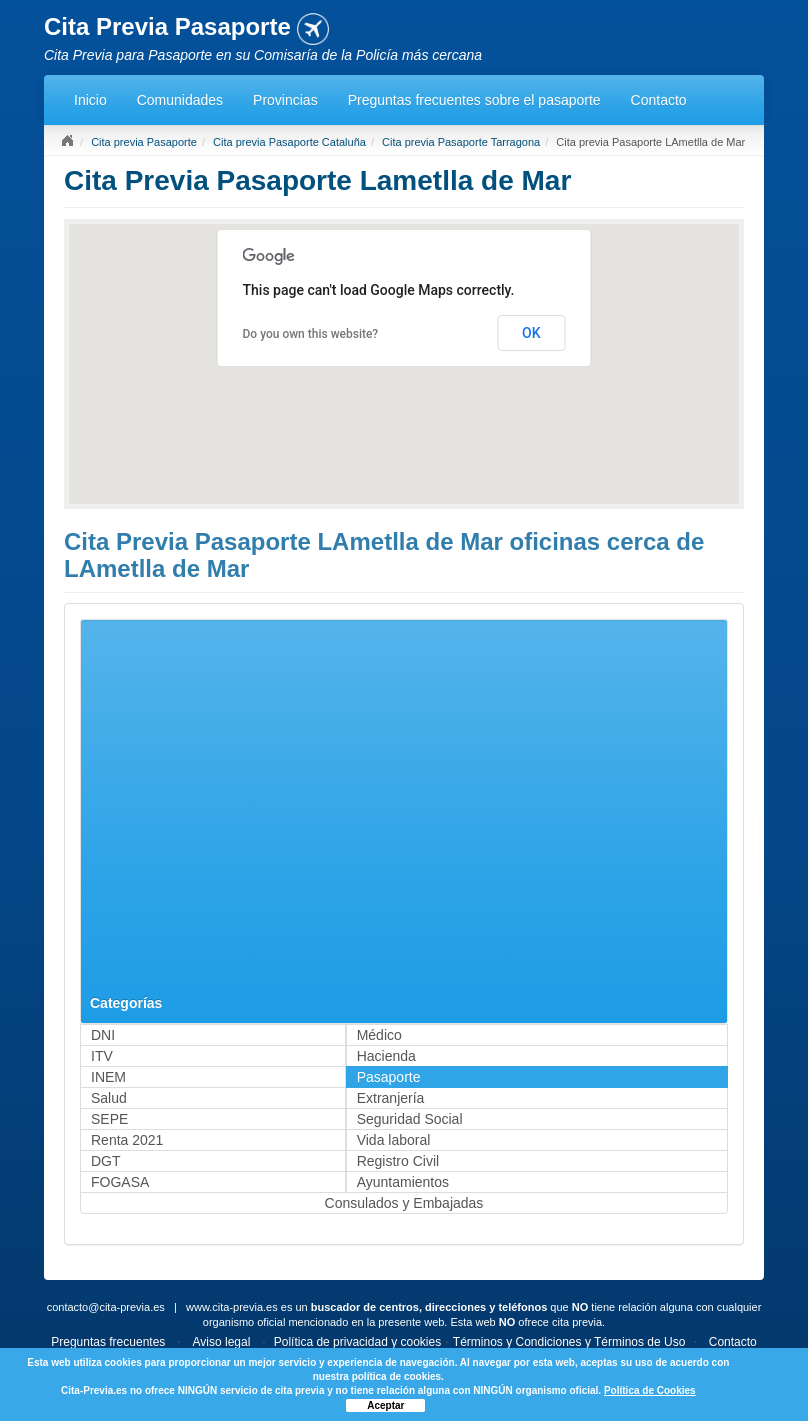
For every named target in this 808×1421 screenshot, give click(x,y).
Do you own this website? (311, 334)
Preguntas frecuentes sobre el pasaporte (474, 100)
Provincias (285, 100)
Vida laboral (394, 1140)
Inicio (90, 100)
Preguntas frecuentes (108, 1342)
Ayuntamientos (403, 1182)
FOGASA (120, 1182)
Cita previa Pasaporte (144, 142)
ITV (102, 1056)
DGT (106, 1161)
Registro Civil (398, 1161)
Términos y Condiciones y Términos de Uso (569, 1342)
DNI (103, 1035)
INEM (108, 1077)
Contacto (659, 100)
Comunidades (180, 100)
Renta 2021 (127, 1140)
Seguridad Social (410, 1119)
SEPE (109, 1119)
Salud (109, 1098)
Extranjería (391, 1098)
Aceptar (385, 1405)
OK (531, 333)
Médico (379, 1035)
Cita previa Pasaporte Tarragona (461, 142)
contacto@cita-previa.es (106, 1307)
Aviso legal (222, 1342)
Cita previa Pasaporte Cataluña (289, 142)
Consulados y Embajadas (404, 1203)
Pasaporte (389, 1077)
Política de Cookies (650, 1390)
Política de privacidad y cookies (357, 1342)
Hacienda (386, 1056)
